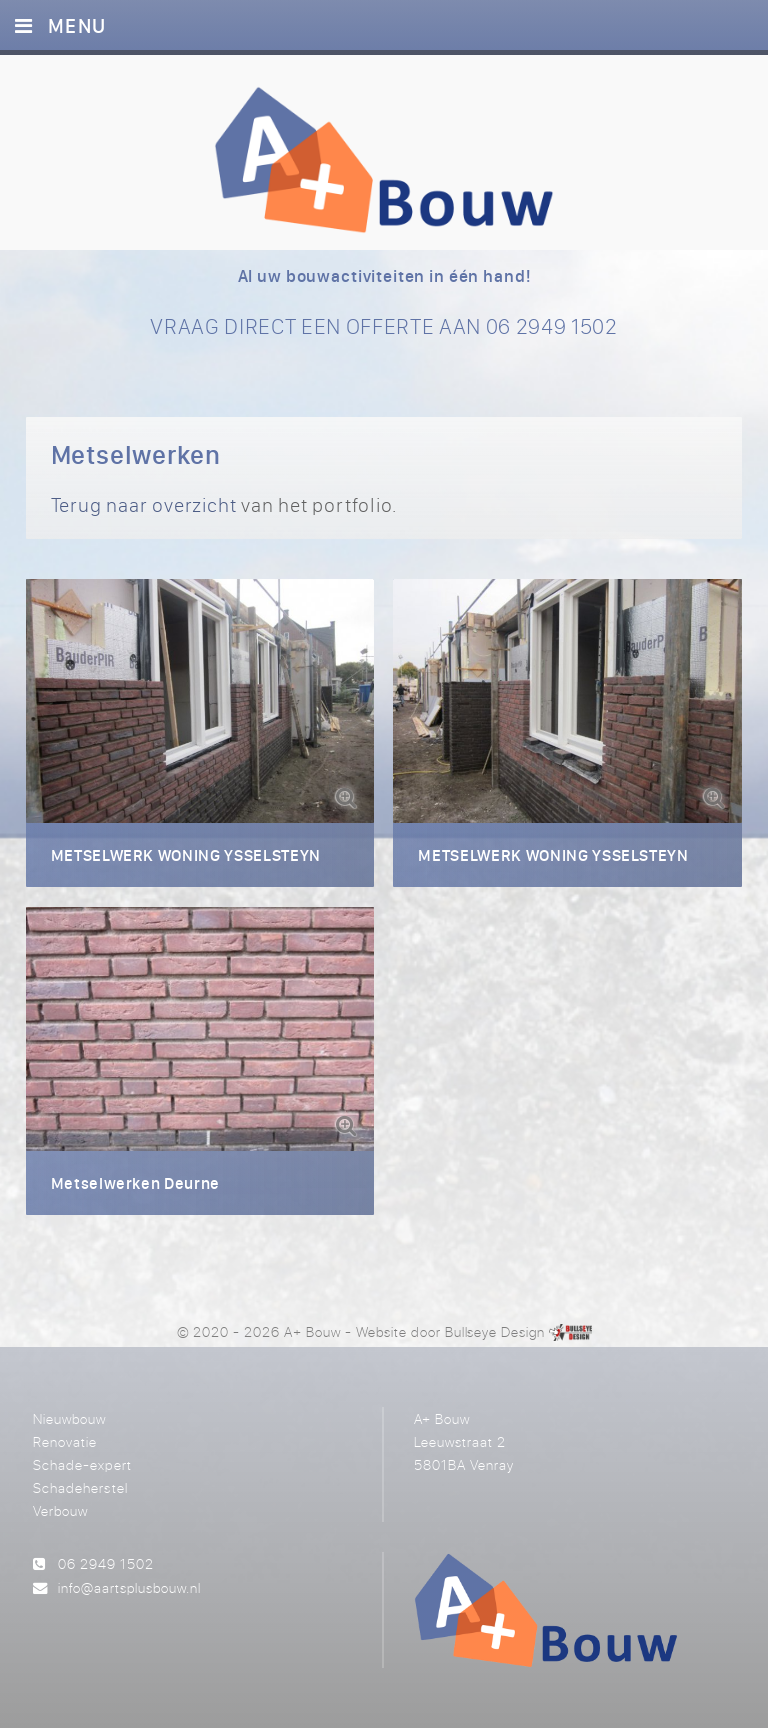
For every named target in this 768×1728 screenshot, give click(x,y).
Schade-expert (82, 1464)
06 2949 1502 (106, 1563)
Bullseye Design (495, 1331)
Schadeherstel (80, 1487)
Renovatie (65, 1441)
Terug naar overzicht (144, 504)
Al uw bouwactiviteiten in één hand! (384, 276)
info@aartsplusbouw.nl (129, 1587)
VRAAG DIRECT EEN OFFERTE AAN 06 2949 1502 (383, 326)
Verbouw (60, 1510)
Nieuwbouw (69, 1418)
